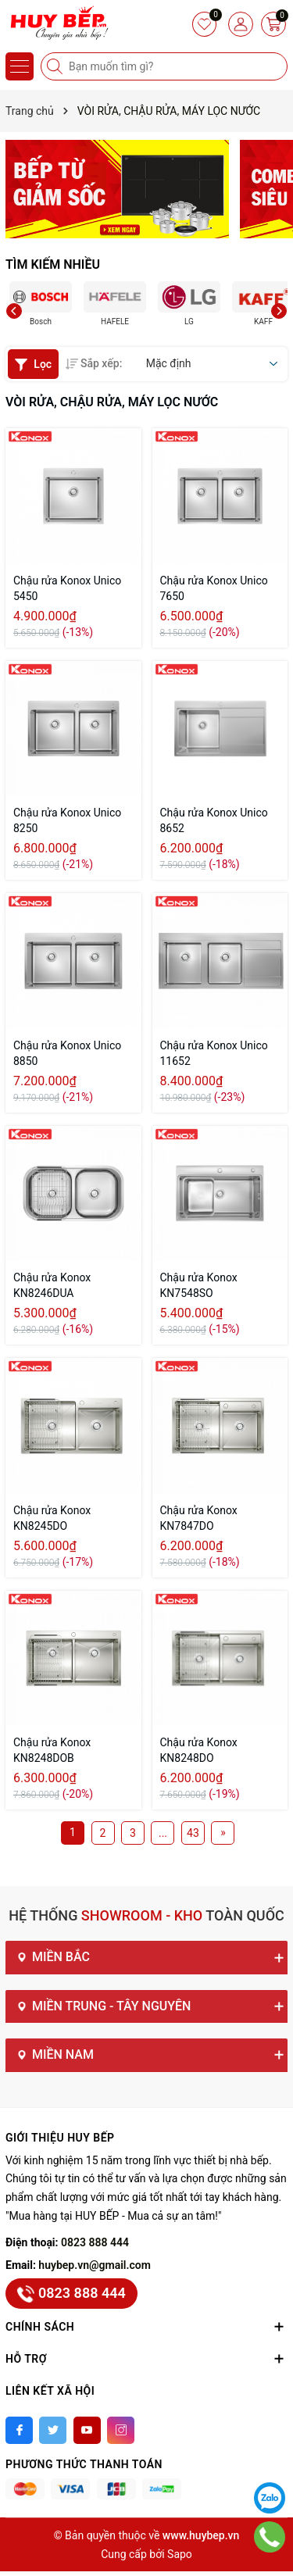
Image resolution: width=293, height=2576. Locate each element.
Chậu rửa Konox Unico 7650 (214, 588)
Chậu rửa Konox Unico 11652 (214, 1053)
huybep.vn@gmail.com (94, 2265)
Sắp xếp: (94, 363)
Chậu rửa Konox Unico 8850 (67, 1053)
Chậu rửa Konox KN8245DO (52, 1518)
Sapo (179, 2554)
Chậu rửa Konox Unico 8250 (67, 820)
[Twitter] (52, 2430)
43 (193, 1833)
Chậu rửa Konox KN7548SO (199, 1285)
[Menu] (19, 66)
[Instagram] (120, 2430)
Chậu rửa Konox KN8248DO (199, 1750)
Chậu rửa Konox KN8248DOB (52, 1750)
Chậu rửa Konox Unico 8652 (214, 820)
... (163, 1833)
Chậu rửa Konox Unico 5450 (67, 588)
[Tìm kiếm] (56, 66)
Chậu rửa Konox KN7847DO (199, 1518)
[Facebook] (19, 2430)
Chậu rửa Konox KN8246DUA (52, 1285)
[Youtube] (87, 2430)
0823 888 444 (95, 2242)
